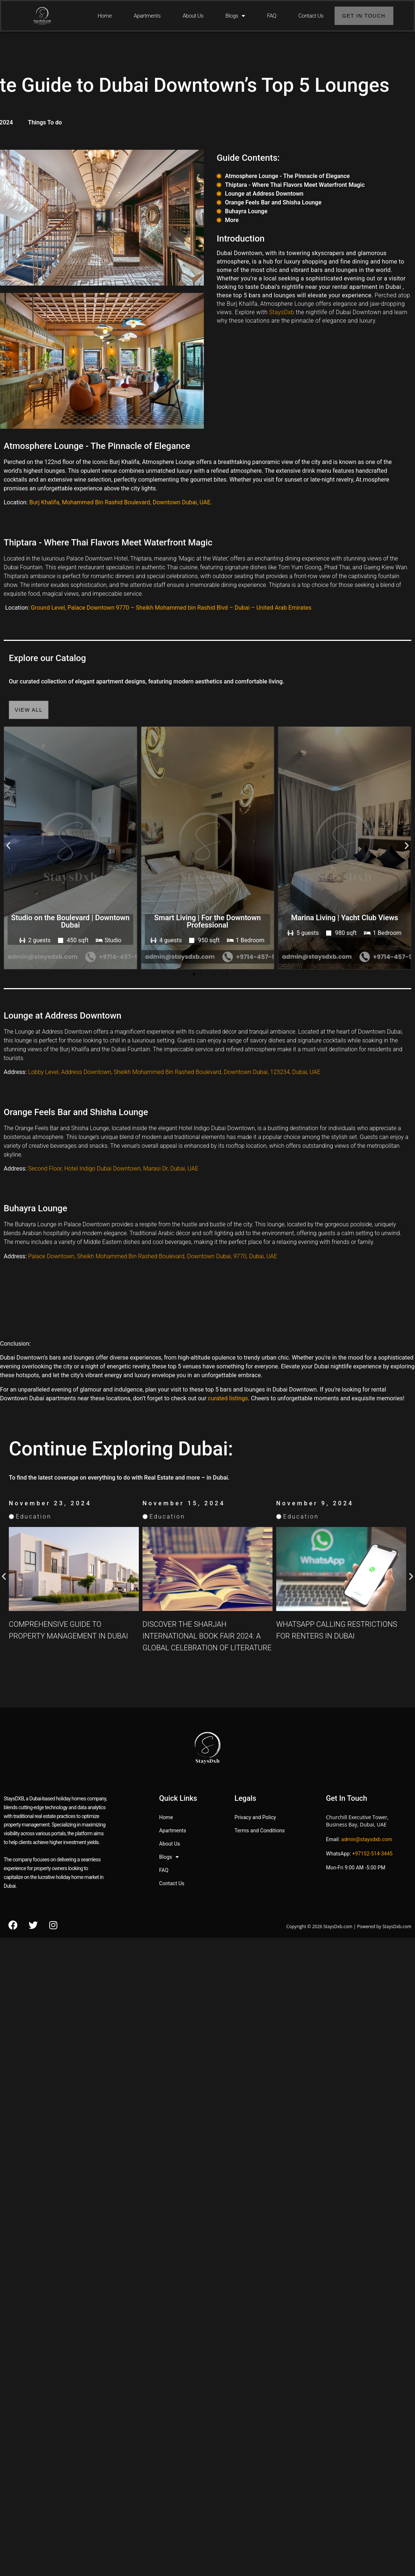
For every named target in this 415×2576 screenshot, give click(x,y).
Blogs (235, 16)
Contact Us (310, 15)
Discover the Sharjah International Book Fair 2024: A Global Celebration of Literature (340, 1636)
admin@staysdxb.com (366, 1839)
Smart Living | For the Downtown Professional (274, 921)
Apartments (147, 15)
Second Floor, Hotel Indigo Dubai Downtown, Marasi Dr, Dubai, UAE (113, 1168)
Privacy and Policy (255, 1817)
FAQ (271, 15)
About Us (193, 15)
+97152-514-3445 (372, 1854)
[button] (8, 845)
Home (105, 15)
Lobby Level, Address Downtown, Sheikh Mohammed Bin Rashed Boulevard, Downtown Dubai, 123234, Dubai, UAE (174, 1072)
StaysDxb (281, 312)
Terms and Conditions (260, 1830)
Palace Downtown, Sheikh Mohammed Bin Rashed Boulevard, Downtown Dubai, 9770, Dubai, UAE (152, 1256)
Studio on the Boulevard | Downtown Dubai (137, 921)
